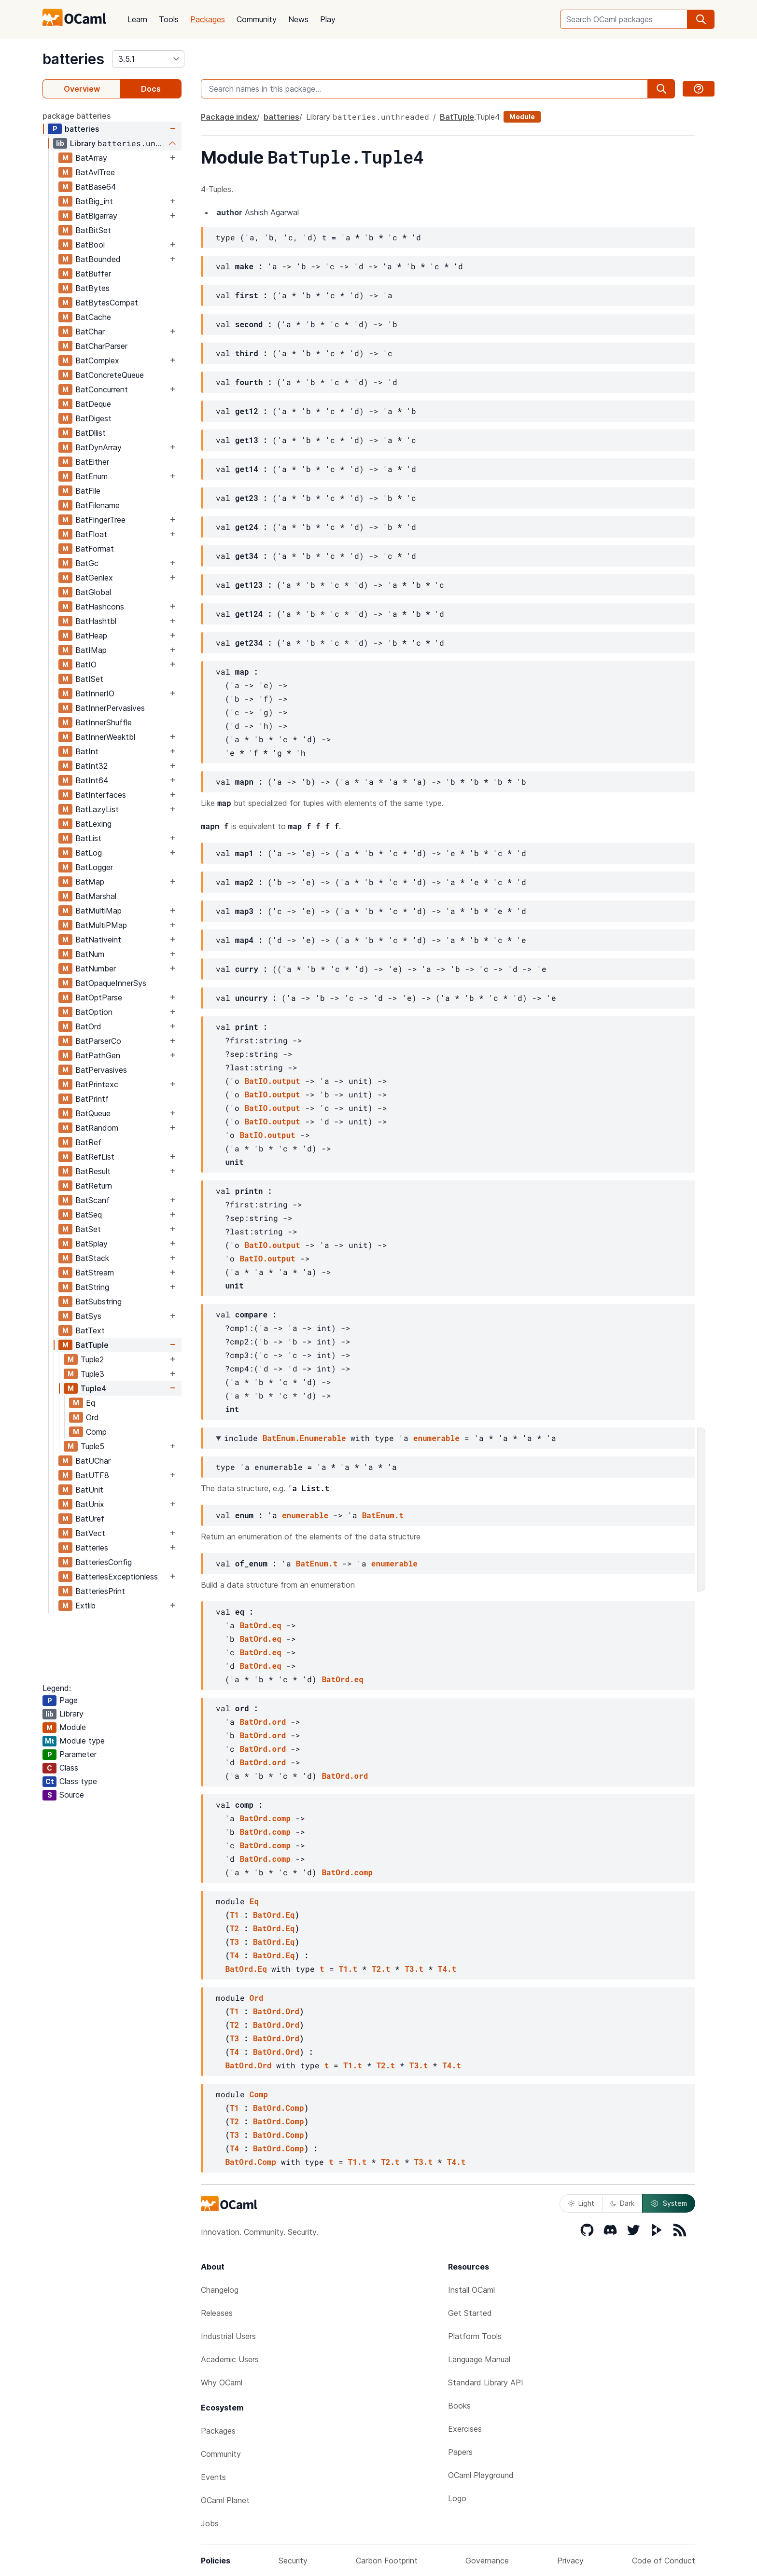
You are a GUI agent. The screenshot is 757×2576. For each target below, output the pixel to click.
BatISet (89, 679)
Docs (151, 89)
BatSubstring (98, 1301)
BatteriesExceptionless (116, 1576)
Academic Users (230, 2359)
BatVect (90, 1533)
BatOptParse (98, 997)
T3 (234, 1942)
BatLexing (93, 824)
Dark (622, 2203)
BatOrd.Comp (278, 2108)
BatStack (92, 1258)
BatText (90, 1330)
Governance (487, 2560)
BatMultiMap (98, 910)
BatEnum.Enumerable (304, 1438)
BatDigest (93, 418)
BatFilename (97, 505)
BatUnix (89, 1504)
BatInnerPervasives (110, 708)
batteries (73, 59)
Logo (457, 2498)
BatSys (88, 1316)
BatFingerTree (100, 520)
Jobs (210, 2523)
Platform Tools (475, 2336)
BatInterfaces (100, 795)
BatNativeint (98, 939)
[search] (701, 19)
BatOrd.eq (260, 1625)
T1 (234, 1915)
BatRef (88, 1142)
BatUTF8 (92, 1475)
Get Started (470, 2313)
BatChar (90, 331)
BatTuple (92, 1345)
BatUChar (93, 1461)
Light (581, 2203)
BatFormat (94, 549)
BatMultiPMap (101, 925)
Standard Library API (485, 2382)
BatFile (87, 491)
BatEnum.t (383, 1515)
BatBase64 (95, 187)
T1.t (348, 1969)
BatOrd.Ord (276, 2011)
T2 (234, 1928)
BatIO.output (272, 1081)
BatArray (91, 158)
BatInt (86, 751)
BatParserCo (98, 1041)
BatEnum (91, 476)
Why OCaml (221, 2382)
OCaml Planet (225, 2500)
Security (293, 2560)
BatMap (89, 881)
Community (257, 19)
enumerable (436, 1438)
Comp (96, 1432)
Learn (137, 19)
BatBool (90, 244)
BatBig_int (94, 201)
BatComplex (97, 360)
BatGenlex (94, 577)
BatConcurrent (101, 389)
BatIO (86, 664)
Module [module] (522, 116)
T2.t (381, 1969)
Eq (90, 1403)
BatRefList (94, 1157)
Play (328, 19)
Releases (217, 2313)
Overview (82, 89)
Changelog (219, 2290)
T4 (234, 1955)
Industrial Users (228, 2336)
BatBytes (92, 288)
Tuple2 (92, 1359)
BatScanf (92, 1200)
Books (459, 2405)
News (298, 19)
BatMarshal (95, 896)
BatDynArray (98, 447)
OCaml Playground (481, 2475)
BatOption (93, 1012)
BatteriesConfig (103, 1562)
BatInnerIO (94, 693)
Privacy (570, 2560)
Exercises (465, 2429)
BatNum (89, 954)
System (668, 2203)
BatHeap (91, 635)
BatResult (93, 1171)
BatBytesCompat (106, 302)
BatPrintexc (96, 1084)
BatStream (94, 1272)
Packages (207, 19)
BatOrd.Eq (273, 1915)
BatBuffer (93, 273)
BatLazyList (97, 809)
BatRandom (96, 1128)
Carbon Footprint (387, 2560)
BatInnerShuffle (103, 722)
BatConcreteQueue (109, 375)
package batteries (76, 116)
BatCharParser (101, 346)
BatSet (88, 1229)
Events (213, 2477)
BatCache (93, 317)
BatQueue (93, 1113)
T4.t (447, 1969)
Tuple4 (94, 1388)
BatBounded (98, 259)
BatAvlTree (95, 172)
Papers (460, 2452)
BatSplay (91, 1243)
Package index (229, 117)
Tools (169, 19)
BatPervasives (101, 1070)
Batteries (91, 1547)
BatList (88, 838)
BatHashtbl (95, 621)
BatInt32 (91, 766)
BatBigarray (96, 216)
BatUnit (89, 1490)
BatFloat (91, 534)
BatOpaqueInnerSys (110, 983)
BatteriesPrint (100, 1591)
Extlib (85, 1605)
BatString (92, 1287)
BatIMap (91, 650)
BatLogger (94, 867)
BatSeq (88, 1214)
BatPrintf (92, 1099)
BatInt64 (91, 780)
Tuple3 (92, 1374)
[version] (148, 59)
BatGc (86, 563)
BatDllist (90, 433)
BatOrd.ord (262, 1722)
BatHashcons (99, 606)
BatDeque (93, 404)
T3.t (414, 1969)
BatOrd (88, 1026)
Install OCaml (471, 2290)
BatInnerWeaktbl (105, 737)
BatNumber (95, 968)
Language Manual (479, 2359)
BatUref (89, 1518)
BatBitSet (93, 230)
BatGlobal (93, 592)
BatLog (88, 853)
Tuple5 (92, 1446)
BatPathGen (97, 1055)
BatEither (92, 462)
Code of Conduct (663, 2560)
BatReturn (93, 1186)
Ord (92, 1417)
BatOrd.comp (265, 1818)
